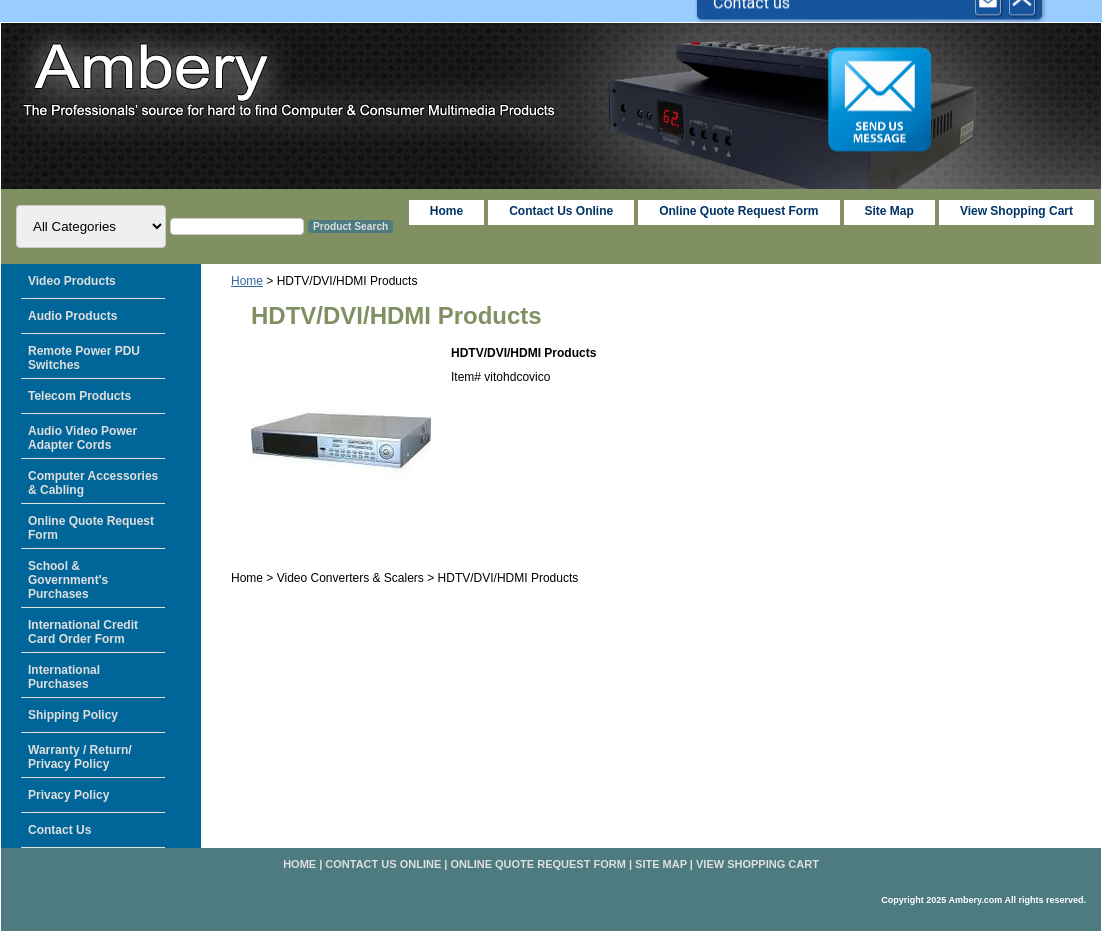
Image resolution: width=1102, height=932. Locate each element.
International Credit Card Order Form (83, 632)
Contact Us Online (561, 211)
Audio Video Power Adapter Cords (82, 438)
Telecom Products (79, 396)
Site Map (661, 864)
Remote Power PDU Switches (84, 358)
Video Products (72, 281)
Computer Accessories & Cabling (93, 483)
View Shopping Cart (1016, 211)
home (446, 211)
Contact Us (59, 830)
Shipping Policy (73, 715)
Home (247, 281)
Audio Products (72, 316)
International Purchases (64, 677)
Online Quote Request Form (738, 211)
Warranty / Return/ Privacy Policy (80, 757)
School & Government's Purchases (68, 580)
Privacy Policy (68, 795)
